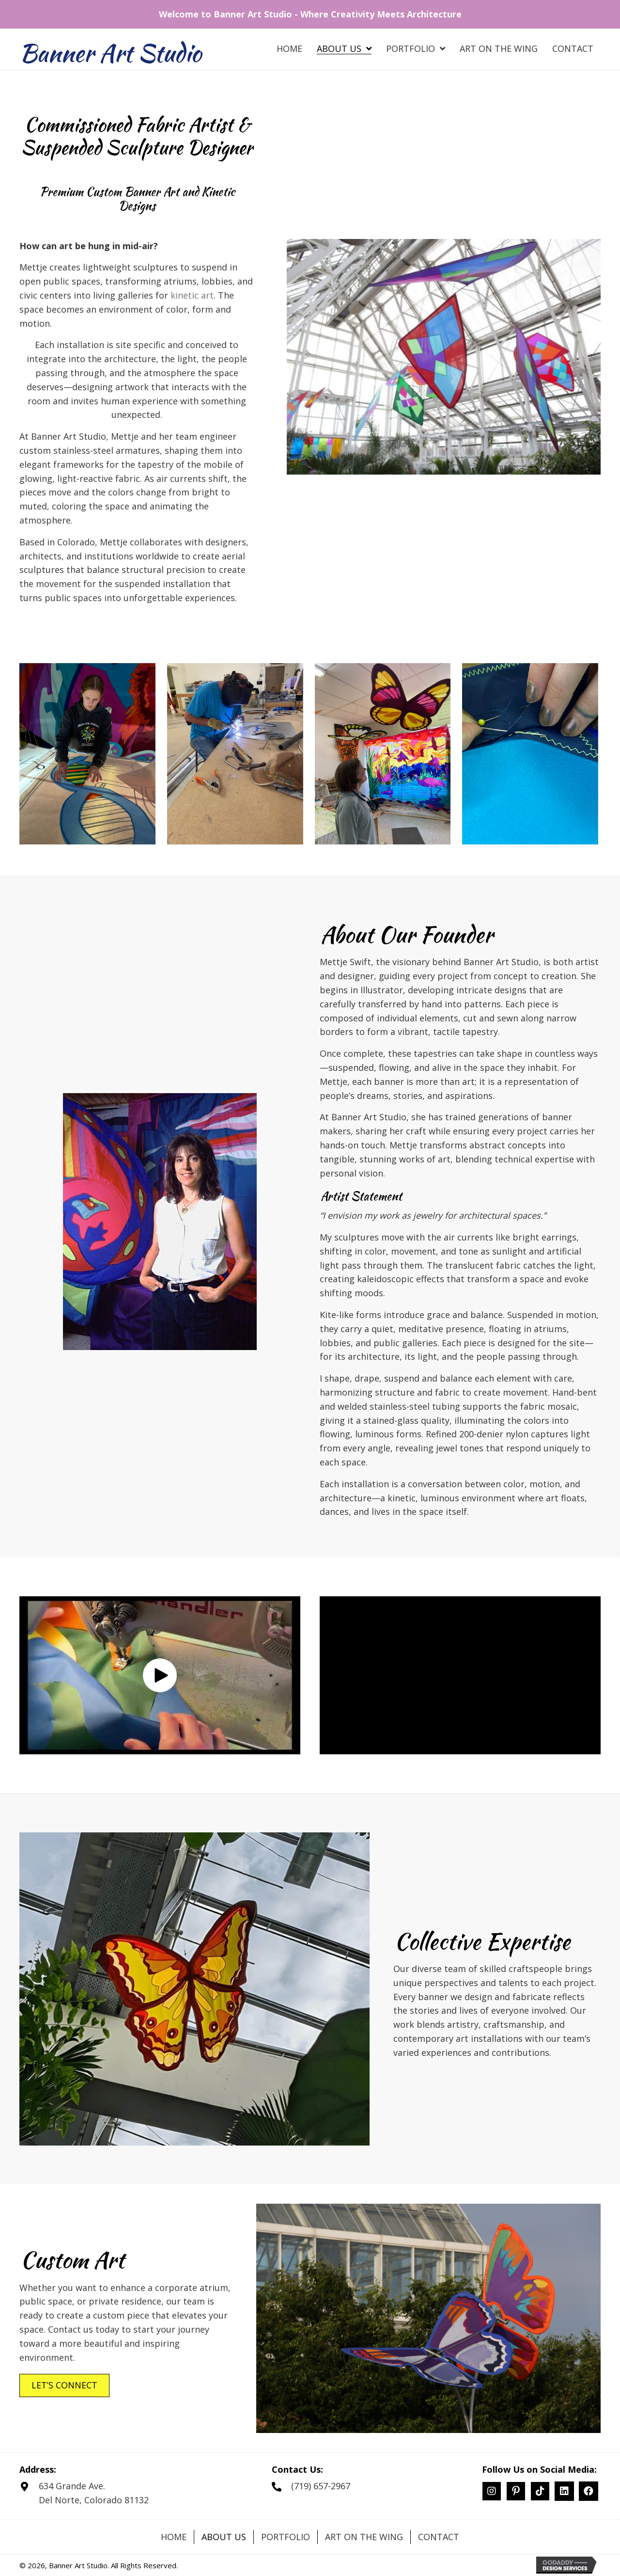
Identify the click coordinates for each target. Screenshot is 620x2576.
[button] (160, 1675)
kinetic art (192, 295)
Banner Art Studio (110, 52)
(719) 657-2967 (320, 2486)
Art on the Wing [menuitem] (364, 2537)
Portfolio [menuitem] (285, 2537)
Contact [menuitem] (438, 2537)
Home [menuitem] (173, 2537)
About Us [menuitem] (224, 2537)
